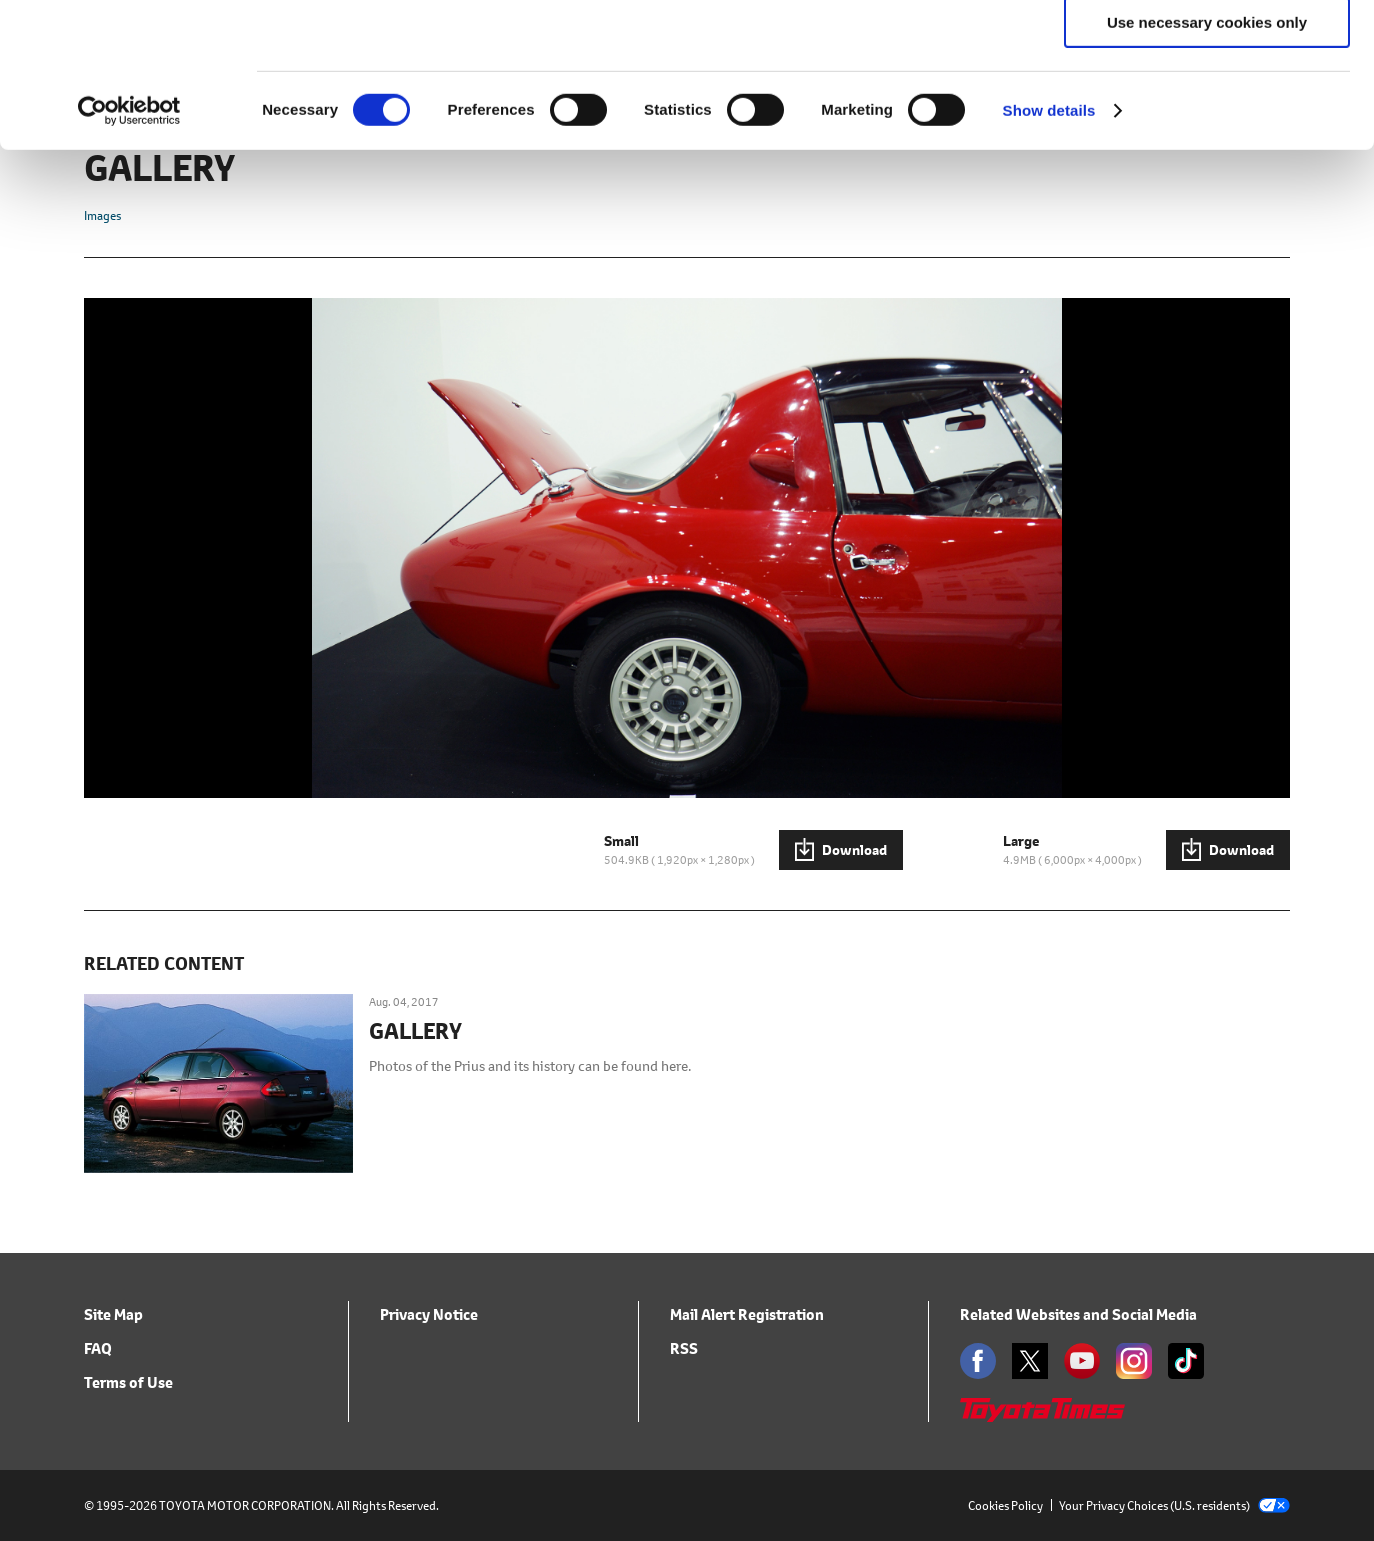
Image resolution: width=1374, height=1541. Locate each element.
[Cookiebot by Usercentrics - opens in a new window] (129, 255)
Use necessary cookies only (1207, 166)
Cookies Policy (1005, 1505)
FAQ (98, 1348)
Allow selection (1206, 108)
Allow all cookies (1207, 49)
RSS (684, 1348)
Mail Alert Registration (747, 1314)
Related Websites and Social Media (1078, 1314)
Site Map (113, 1314)
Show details (1049, 254)
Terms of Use (128, 1382)
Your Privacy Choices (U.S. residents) (1174, 1505)
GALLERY (415, 1032)
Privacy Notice (429, 1314)
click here (299, 120)
